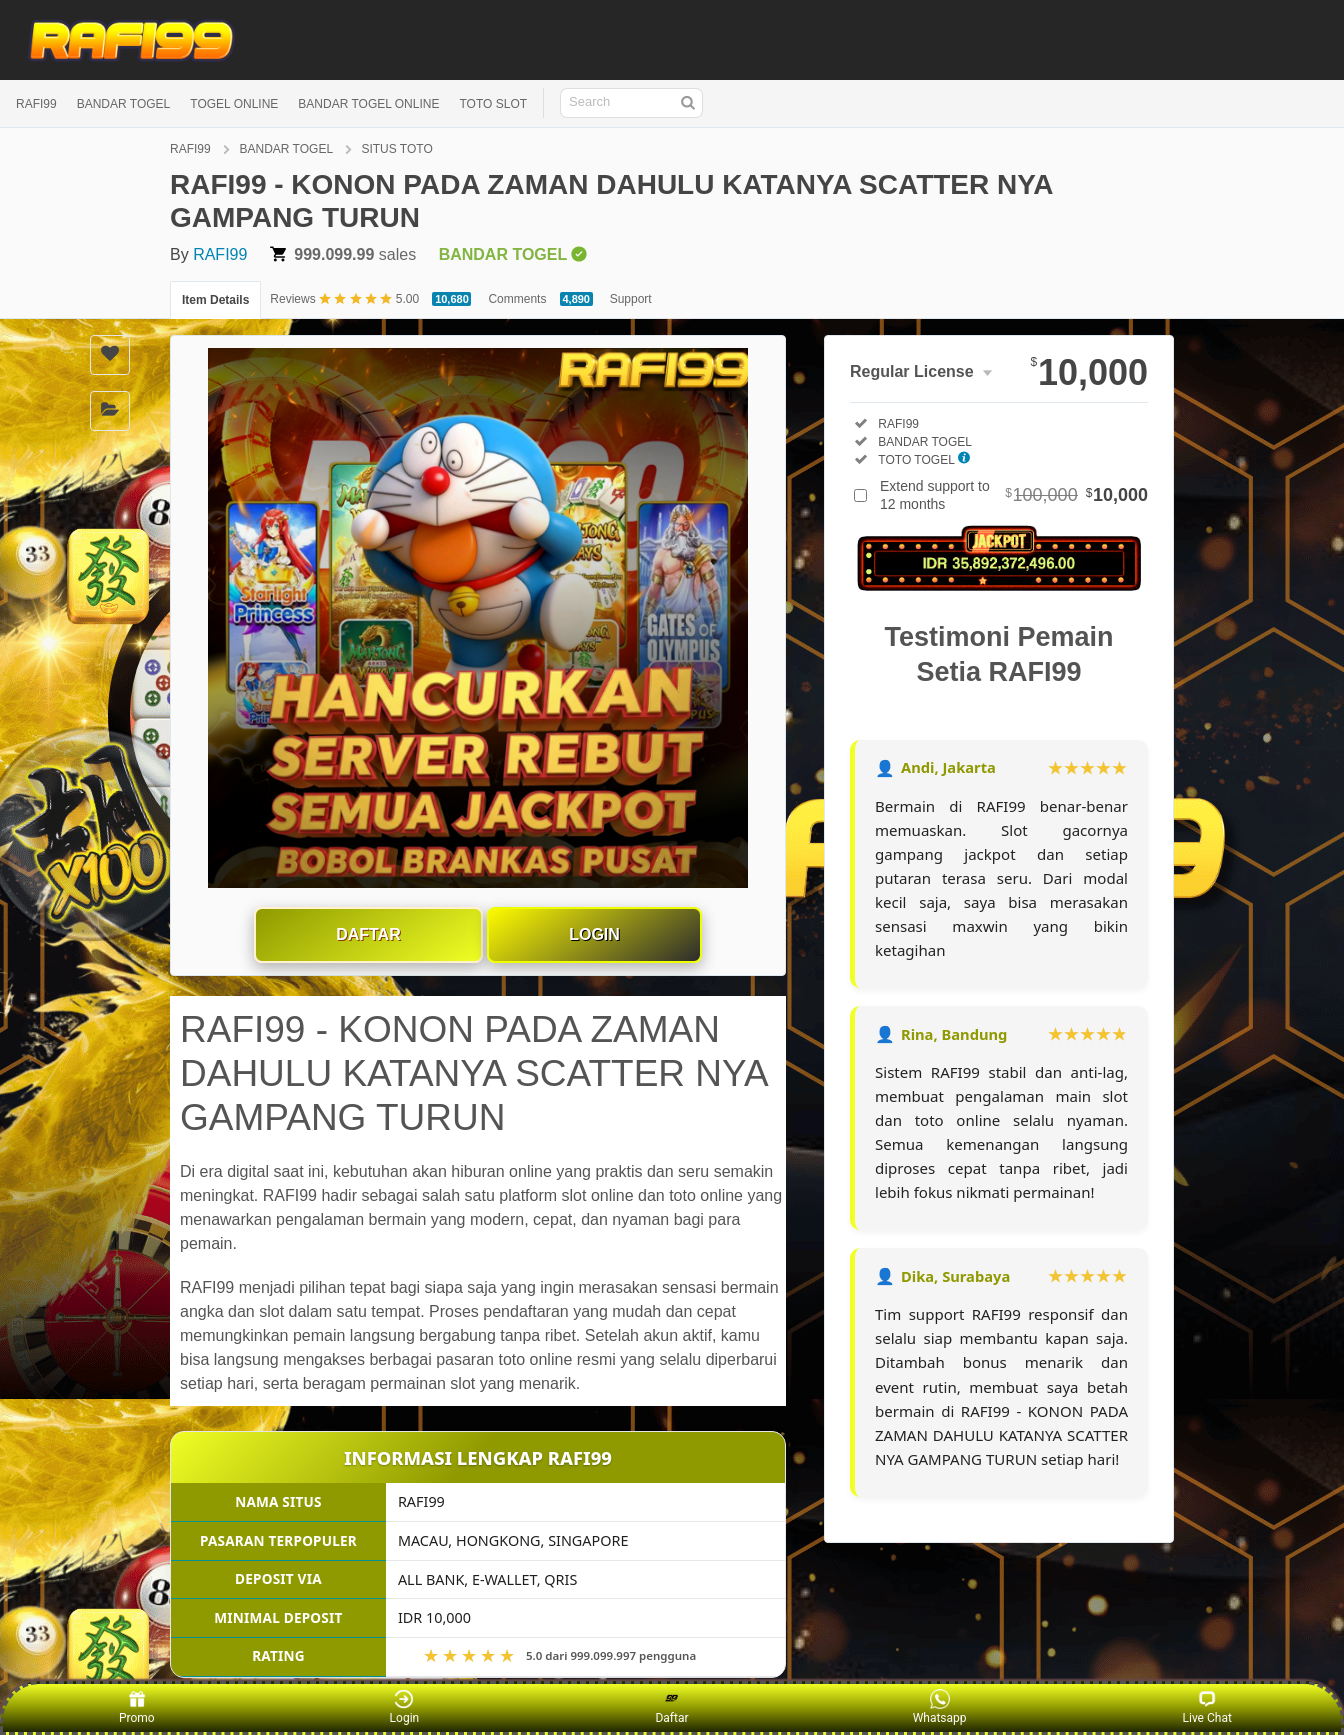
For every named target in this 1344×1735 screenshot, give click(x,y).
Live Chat (1207, 1707)
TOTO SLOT (493, 104)
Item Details (215, 300)
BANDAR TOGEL (124, 104)
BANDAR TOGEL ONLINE (368, 104)
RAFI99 (36, 104)
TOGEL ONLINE (234, 104)
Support (631, 299)
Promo (137, 1707)
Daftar (368, 934)
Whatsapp (940, 1707)
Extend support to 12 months (1014, 495)
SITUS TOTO (396, 149)
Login (594, 934)
